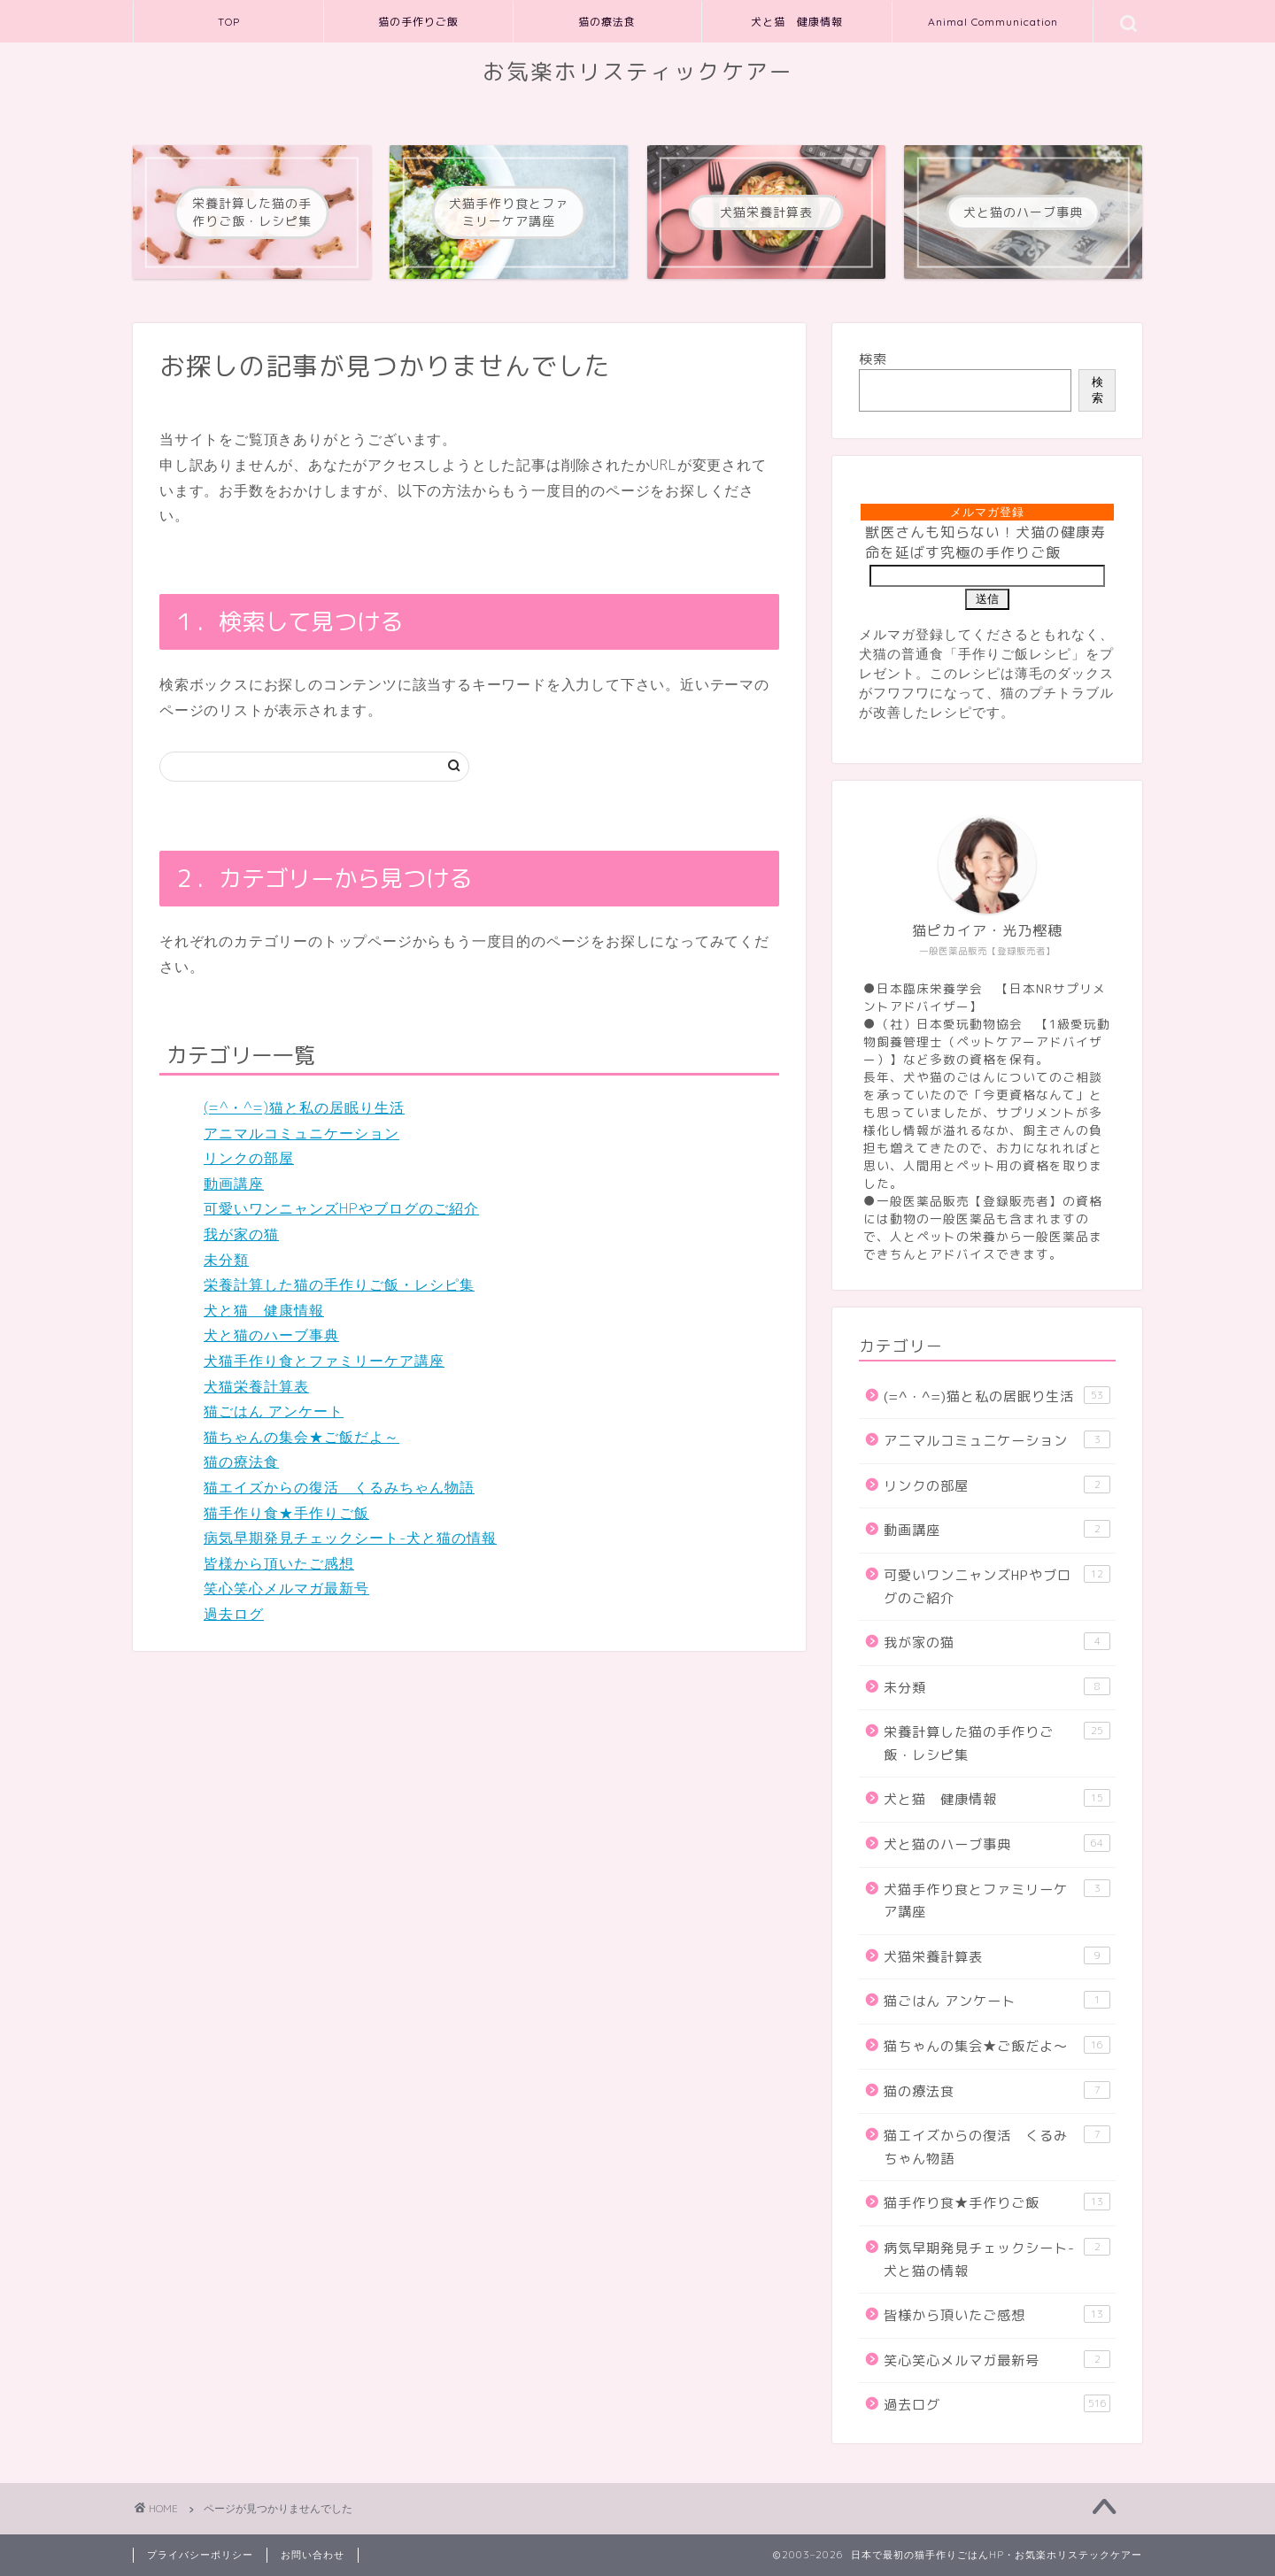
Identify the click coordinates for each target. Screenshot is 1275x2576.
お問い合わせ (312, 2555)
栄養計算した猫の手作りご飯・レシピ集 (339, 1284)
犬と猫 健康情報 (797, 21)
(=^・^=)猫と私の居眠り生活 (304, 1107)
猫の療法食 (607, 21)
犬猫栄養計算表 (256, 1386)
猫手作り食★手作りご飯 (286, 1513)
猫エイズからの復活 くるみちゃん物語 (339, 1487)
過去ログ (234, 1613)
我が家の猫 (241, 1234)
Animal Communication (993, 21)
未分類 (226, 1259)
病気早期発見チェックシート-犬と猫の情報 (350, 1537)
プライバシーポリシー (200, 2555)
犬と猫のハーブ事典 (271, 1335)
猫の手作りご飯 (418, 21)
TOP (229, 21)
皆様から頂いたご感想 (279, 1563)
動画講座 (234, 1183)
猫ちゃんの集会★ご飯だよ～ (301, 1436)
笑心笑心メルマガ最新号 (286, 1588)
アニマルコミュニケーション (301, 1133)
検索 (873, 359)
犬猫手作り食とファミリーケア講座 (324, 1360)
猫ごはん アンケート (274, 1411)
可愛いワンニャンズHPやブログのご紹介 (341, 1208)
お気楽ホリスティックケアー (638, 71)
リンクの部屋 (249, 1158)
